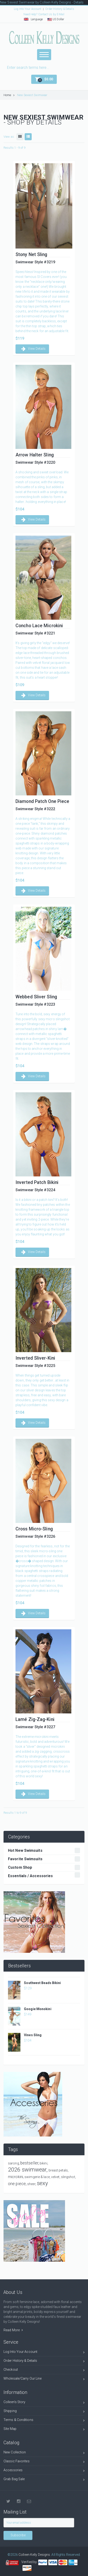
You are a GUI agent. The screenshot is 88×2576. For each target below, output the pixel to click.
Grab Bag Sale (44, 2480)
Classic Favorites (44, 2462)
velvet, (55, 2177)
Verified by (29, 2562)
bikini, (44, 2163)
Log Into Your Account (27, 9)
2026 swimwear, (28, 2170)
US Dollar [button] (55, 19)
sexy (42, 2183)
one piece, (17, 2183)
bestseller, (29, 2163)
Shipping (44, 2411)
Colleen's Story (44, 2402)
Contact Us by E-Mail (51, 14)
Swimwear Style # (35, 262)
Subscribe (18, 2535)
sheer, (31, 2184)
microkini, (16, 2177)
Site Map (44, 2429)
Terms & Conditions (44, 2420)
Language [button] (33, 19)
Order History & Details (59, 9)
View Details (33, 348)
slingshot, (68, 2177)
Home (9, 95)
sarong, (14, 2163)
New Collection (44, 2453)
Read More (13, 2330)
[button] (44, 79)
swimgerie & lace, (37, 2177)
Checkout (44, 2370)
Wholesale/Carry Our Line (44, 2379)
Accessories (44, 2471)
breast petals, (59, 2170)
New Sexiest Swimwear (32, 95)
